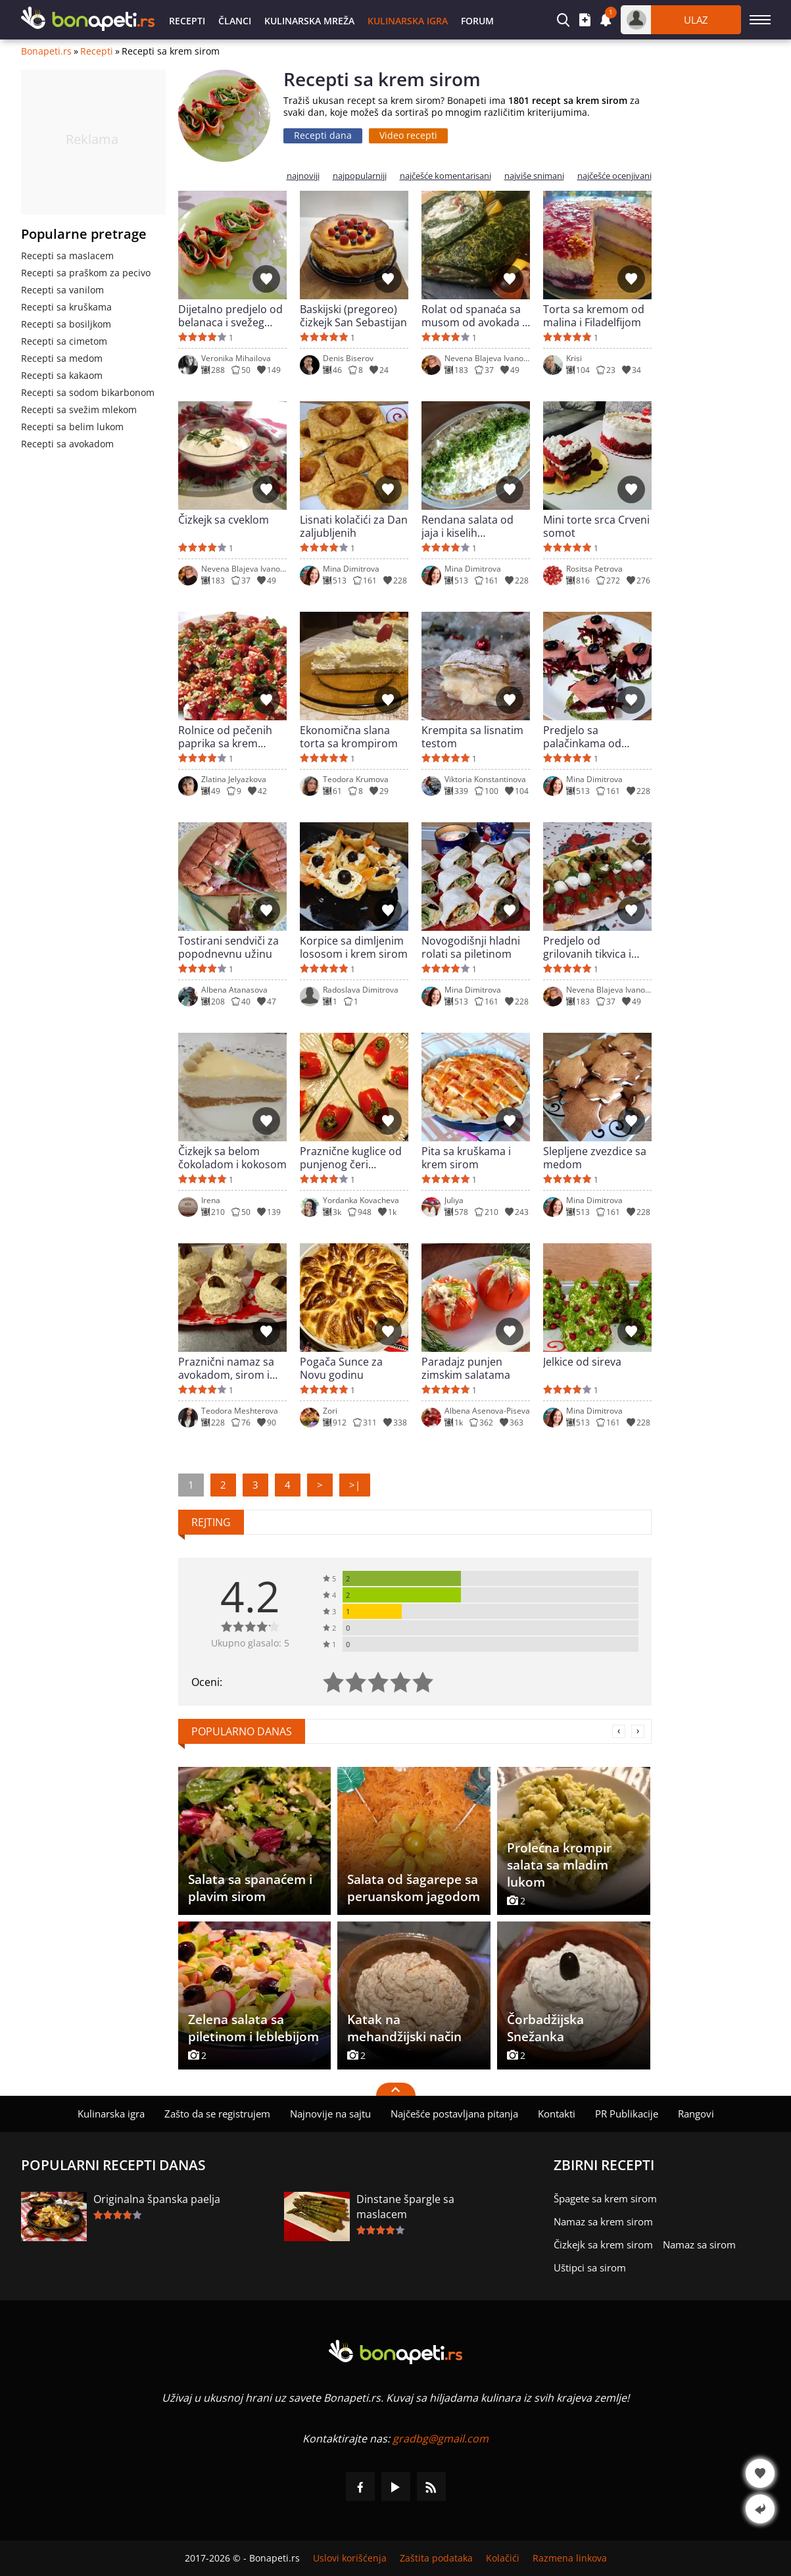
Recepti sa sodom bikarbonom (88, 392)
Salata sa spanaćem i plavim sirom (250, 1888)
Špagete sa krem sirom (605, 2198)
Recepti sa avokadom (67, 443)
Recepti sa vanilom (62, 290)
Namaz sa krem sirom (603, 2221)
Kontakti (556, 2113)
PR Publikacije (626, 2113)
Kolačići (502, 2558)
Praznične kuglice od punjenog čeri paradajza (351, 1158)
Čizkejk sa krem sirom (603, 2244)
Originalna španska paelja (156, 2199)
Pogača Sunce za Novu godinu (341, 1368)
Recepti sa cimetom (64, 341)
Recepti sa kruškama (66, 307)
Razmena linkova (570, 2558)
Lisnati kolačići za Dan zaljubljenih (354, 526)
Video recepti (408, 135)
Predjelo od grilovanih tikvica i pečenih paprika (587, 947)
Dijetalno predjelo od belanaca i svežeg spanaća (230, 316)
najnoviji (303, 176)
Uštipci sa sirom (590, 2267)
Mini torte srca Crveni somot (596, 526)
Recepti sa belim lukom (72, 426)
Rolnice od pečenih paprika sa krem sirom (225, 737)
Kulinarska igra (408, 20)
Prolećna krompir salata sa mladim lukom (559, 1865)
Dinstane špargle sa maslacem (405, 2206)
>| (354, 1484)
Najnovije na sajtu (330, 2113)
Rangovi (696, 2113)
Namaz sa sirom (699, 2244)
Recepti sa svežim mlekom (79, 409)
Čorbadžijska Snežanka (545, 2028)
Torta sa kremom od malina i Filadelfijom (593, 316)
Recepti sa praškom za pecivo (86, 272)
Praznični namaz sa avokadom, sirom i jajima (226, 1368)
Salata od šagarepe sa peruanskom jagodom (413, 1888)
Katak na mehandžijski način (404, 2028)
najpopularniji (360, 176)
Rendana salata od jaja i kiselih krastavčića (467, 526)
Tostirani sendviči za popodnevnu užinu (228, 947)
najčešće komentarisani (445, 176)
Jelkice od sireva (582, 1362)
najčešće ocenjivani (614, 176)
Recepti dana (323, 135)
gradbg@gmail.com (441, 2438)
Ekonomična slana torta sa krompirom (349, 737)
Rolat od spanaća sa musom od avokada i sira (473, 316)
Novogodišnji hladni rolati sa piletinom (470, 947)
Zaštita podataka (436, 2558)
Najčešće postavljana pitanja (454, 2113)
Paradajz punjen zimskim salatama (465, 1368)
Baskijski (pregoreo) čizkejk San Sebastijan (353, 316)
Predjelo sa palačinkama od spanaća (582, 737)
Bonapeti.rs (46, 51)
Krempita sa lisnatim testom (472, 737)
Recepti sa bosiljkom (66, 324)
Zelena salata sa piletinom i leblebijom (253, 2028)
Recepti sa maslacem (67, 255)
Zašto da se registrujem (217, 2113)
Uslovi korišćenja (350, 2558)
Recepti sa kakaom (62, 375)
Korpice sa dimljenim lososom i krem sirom (354, 947)
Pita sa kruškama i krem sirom (466, 1158)
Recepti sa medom (62, 358)
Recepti (187, 20)
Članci (234, 20)
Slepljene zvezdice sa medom (594, 1158)
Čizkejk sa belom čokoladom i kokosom (232, 1158)
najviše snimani (534, 176)
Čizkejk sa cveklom (223, 520)
